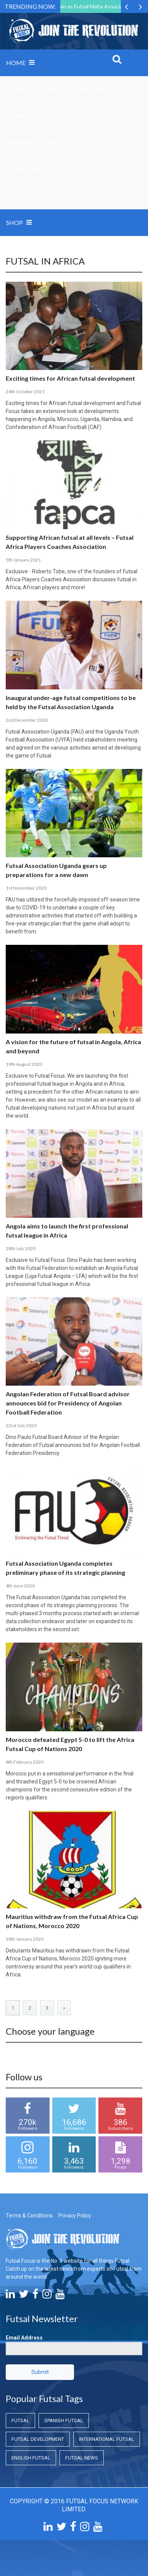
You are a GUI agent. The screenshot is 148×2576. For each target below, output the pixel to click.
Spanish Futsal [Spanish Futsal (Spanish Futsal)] (63, 2420)
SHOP (14, 222)
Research (21, 195)
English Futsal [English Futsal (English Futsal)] (30, 2458)
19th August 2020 (24, 1064)
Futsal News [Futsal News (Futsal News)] (81, 2458)
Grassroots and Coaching (50, 89)
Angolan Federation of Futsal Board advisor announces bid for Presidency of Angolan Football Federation (68, 1403)
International (31, 142)
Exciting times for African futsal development (70, 378)
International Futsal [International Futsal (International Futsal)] (106, 2439)
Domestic (22, 116)
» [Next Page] (64, 2008)
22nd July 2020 (21, 1425)
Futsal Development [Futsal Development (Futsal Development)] (37, 2439)
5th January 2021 (23, 560)
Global (18, 169)
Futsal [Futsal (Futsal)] (20, 2420)
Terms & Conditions (29, 2215)
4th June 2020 (20, 1586)
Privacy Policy (74, 2215)
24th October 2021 (25, 391)
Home (16, 62)
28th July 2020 (20, 1248)
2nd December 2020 (27, 720)
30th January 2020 (24, 1939)
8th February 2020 (24, 1762)
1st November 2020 (26, 888)
